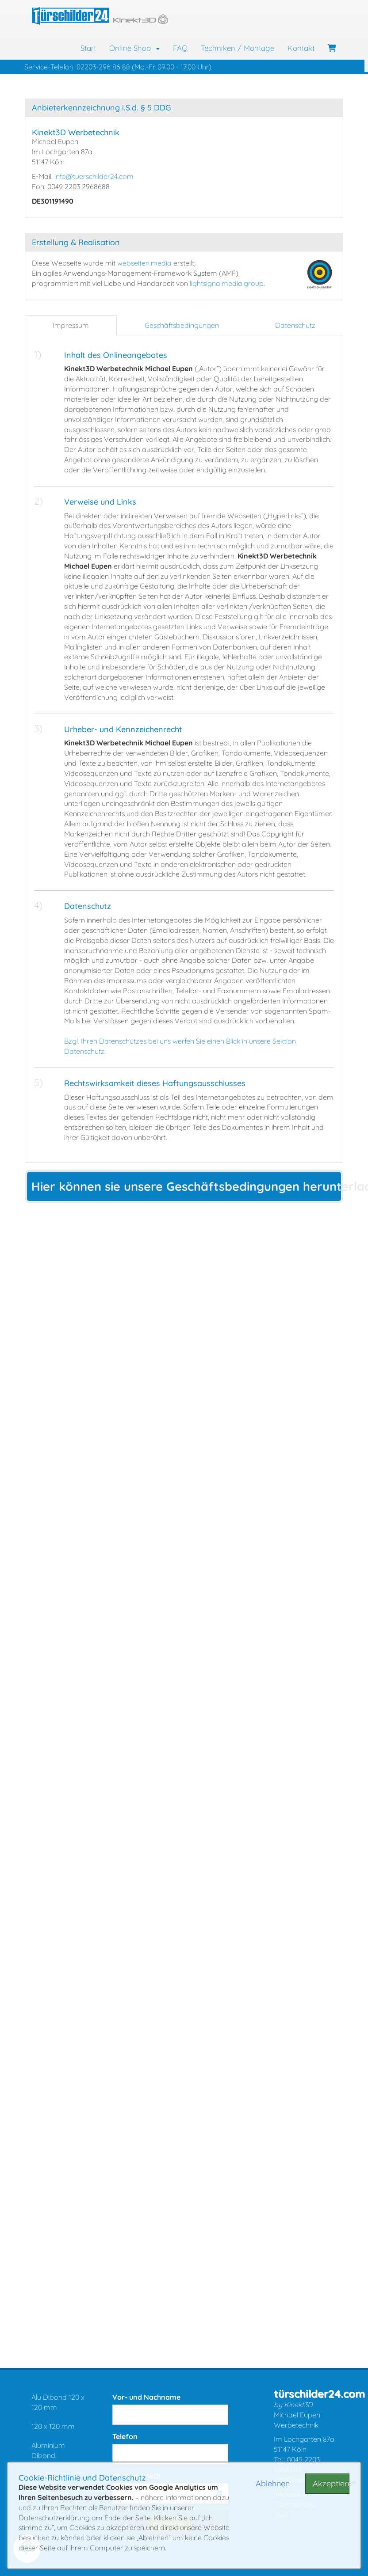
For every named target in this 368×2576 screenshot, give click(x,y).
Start (88, 48)
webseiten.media (144, 262)
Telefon (125, 2436)
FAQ (180, 48)
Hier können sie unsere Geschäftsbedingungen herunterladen (187, 1186)
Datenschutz (295, 325)
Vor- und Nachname (146, 2397)
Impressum (71, 325)
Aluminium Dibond (48, 2450)
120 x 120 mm (53, 2426)
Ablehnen (273, 2483)
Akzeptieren (331, 2483)
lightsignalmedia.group (227, 283)
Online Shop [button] (134, 48)
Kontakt (301, 48)
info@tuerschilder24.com (94, 176)
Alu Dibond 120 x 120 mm (57, 2402)
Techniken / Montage (237, 48)
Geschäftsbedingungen (182, 325)
